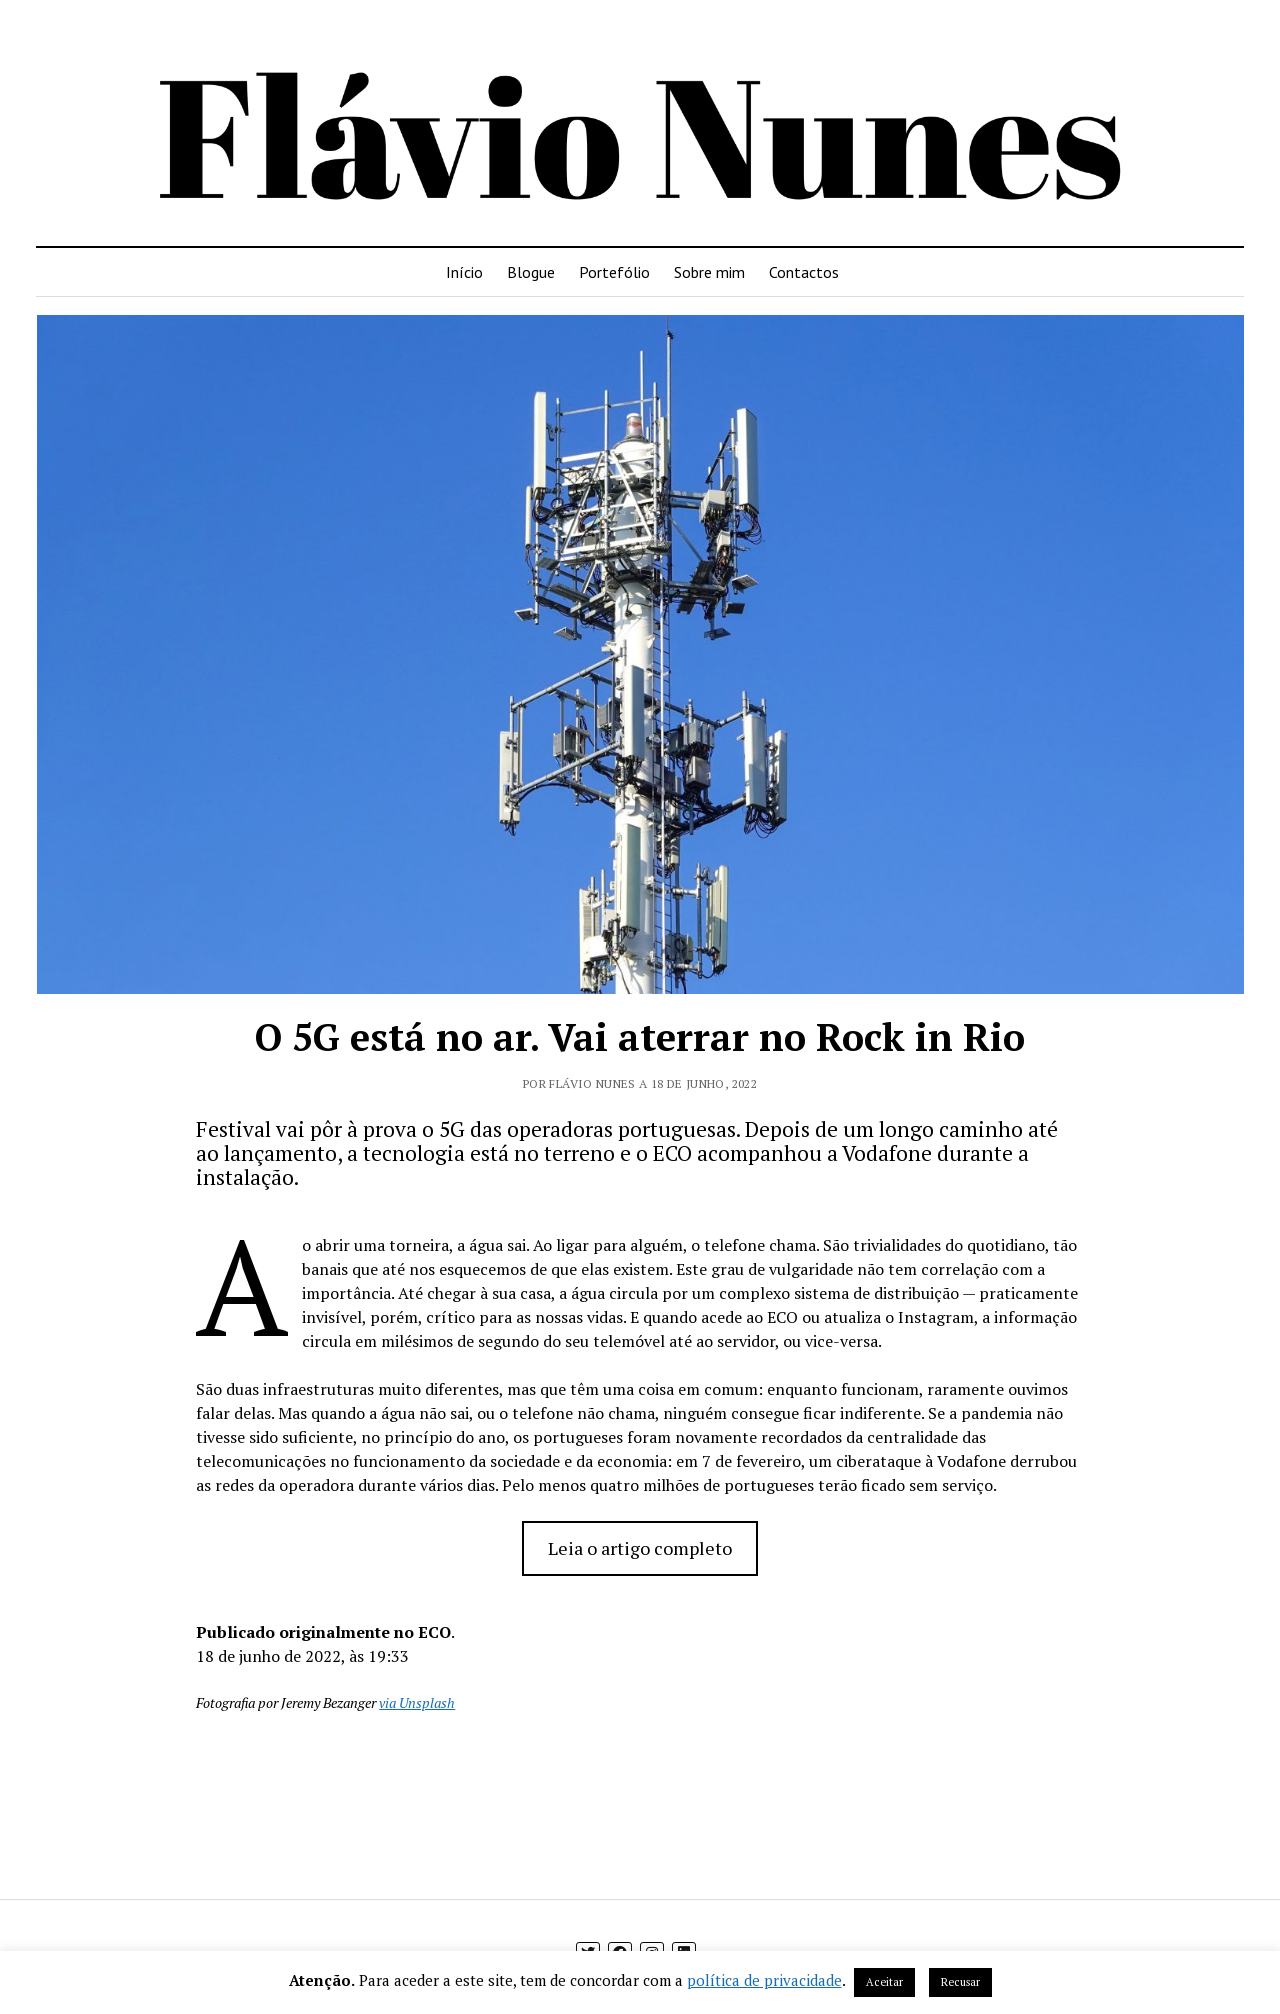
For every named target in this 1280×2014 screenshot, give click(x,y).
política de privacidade (764, 1980)
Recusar (960, 1982)
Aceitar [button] (884, 1982)
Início (464, 272)
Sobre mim (709, 272)
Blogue (531, 272)
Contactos (804, 272)
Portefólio (614, 272)
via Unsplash (417, 1702)
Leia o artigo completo (640, 1548)
